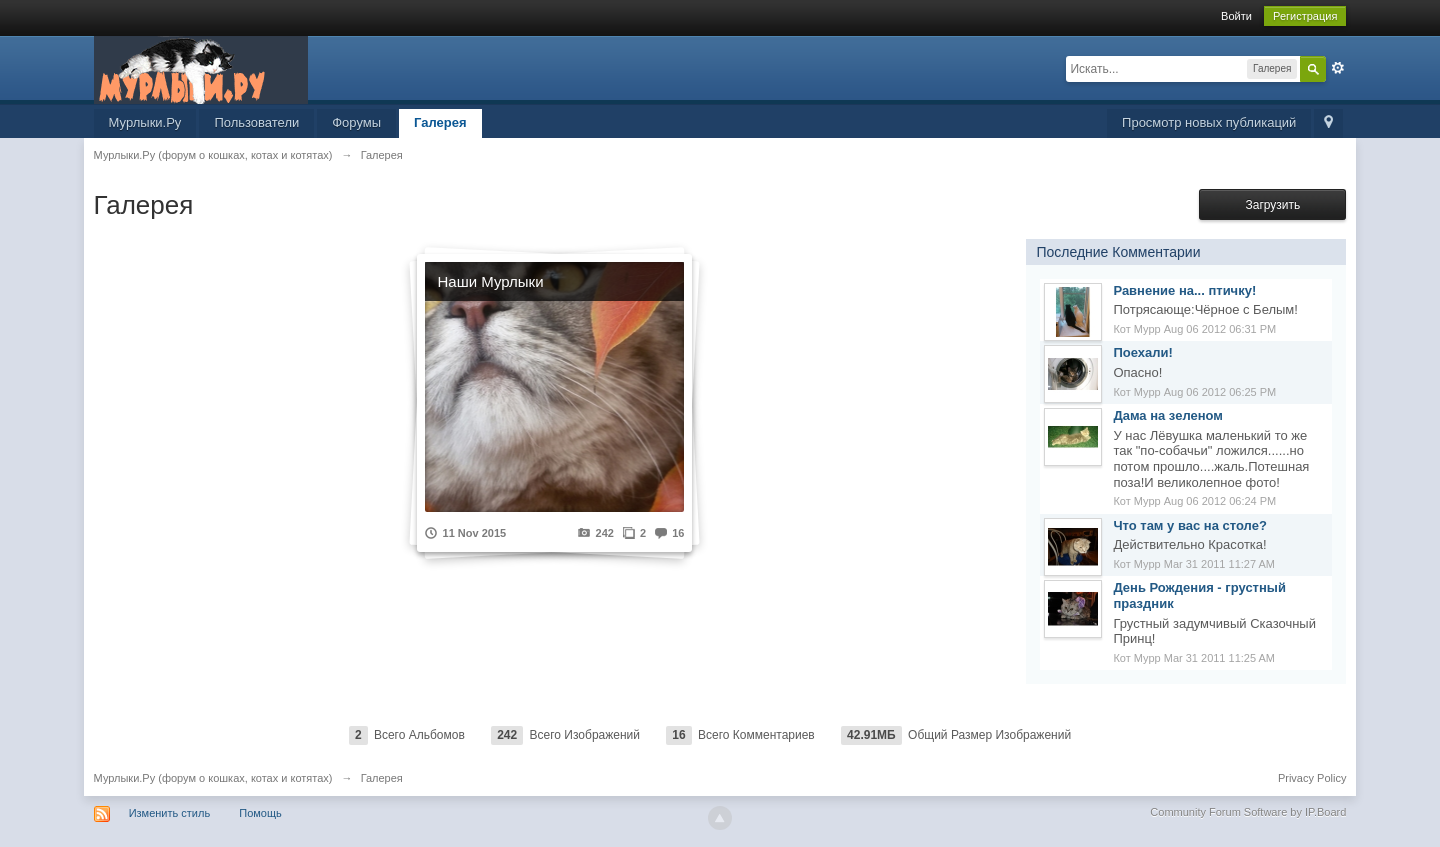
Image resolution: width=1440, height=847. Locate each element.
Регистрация (1305, 16)
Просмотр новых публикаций (1209, 122)
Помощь (260, 813)
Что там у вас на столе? (1189, 525)
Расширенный (1338, 68)
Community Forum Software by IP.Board (1248, 812)
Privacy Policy (1312, 778)
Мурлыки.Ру (145, 122)
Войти (1236, 16)
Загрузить (1272, 205)
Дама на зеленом (1168, 415)
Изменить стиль (170, 813)
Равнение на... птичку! (1184, 290)
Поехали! (1142, 352)
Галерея (440, 122)
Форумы (356, 122)
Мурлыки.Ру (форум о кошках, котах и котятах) (213, 778)
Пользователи (256, 122)
